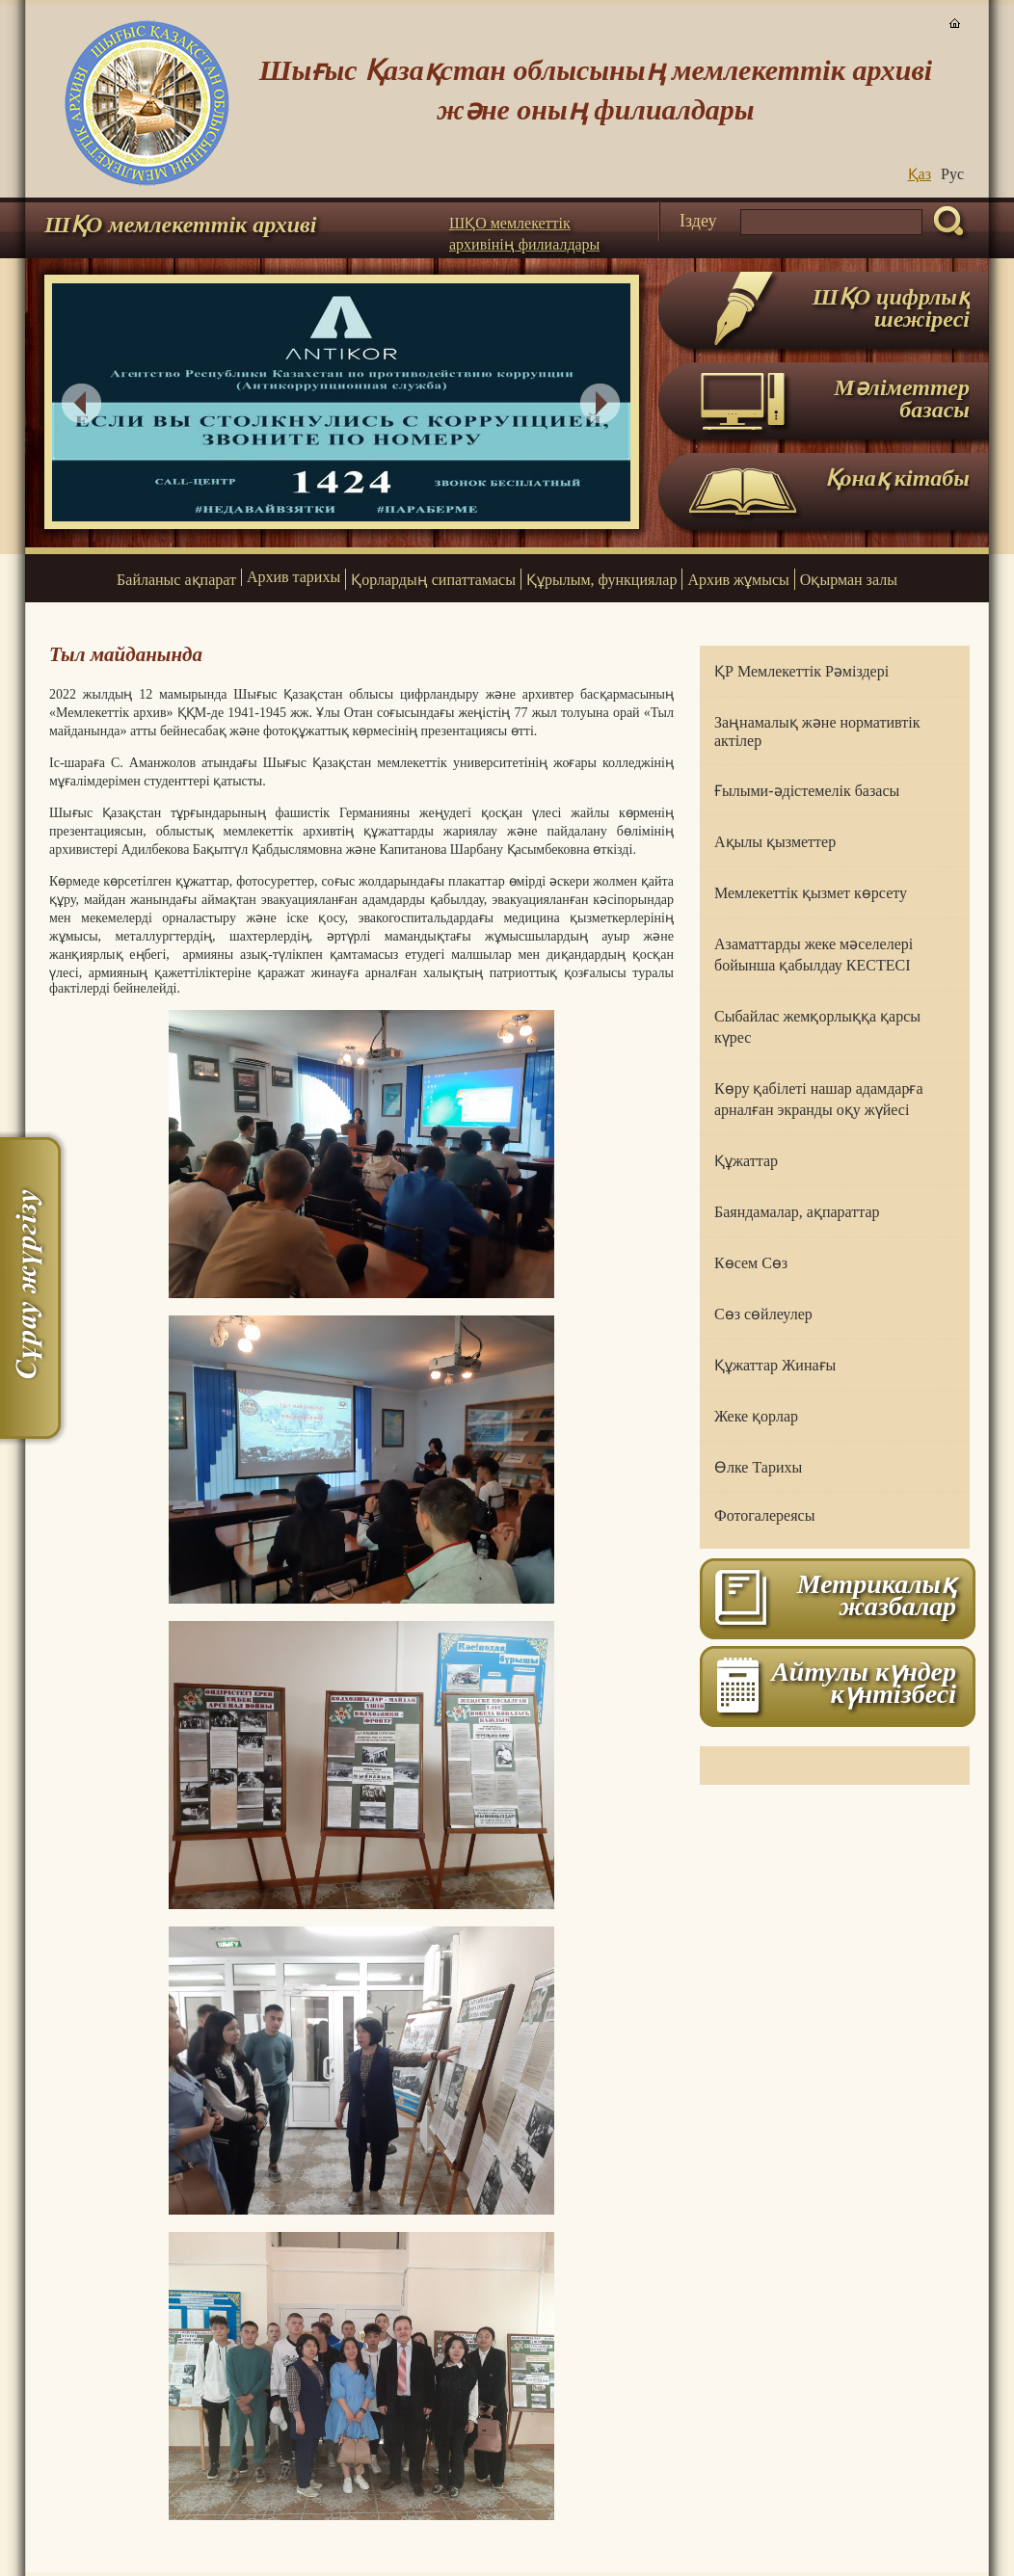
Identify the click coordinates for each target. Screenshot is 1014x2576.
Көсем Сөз (750, 1263)
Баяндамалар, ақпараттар (797, 1212)
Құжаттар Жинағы (775, 1365)
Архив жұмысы (737, 579)
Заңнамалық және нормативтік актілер (817, 731)
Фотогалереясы (764, 1515)
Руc (952, 174)
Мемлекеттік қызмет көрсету (810, 893)
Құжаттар (746, 1161)
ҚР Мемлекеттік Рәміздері (801, 671)
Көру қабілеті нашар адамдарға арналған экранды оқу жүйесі (818, 1099)
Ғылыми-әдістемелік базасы (806, 791)
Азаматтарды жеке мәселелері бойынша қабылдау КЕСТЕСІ (813, 954)
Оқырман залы (848, 579)
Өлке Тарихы (758, 1467)
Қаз (919, 174)
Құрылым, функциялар (601, 579)
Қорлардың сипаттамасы (433, 579)
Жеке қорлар (756, 1416)
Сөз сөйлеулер (763, 1314)
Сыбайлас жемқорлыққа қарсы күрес (817, 1027)
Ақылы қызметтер (775, 842)
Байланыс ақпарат (176, 579)
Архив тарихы (293, 577)
